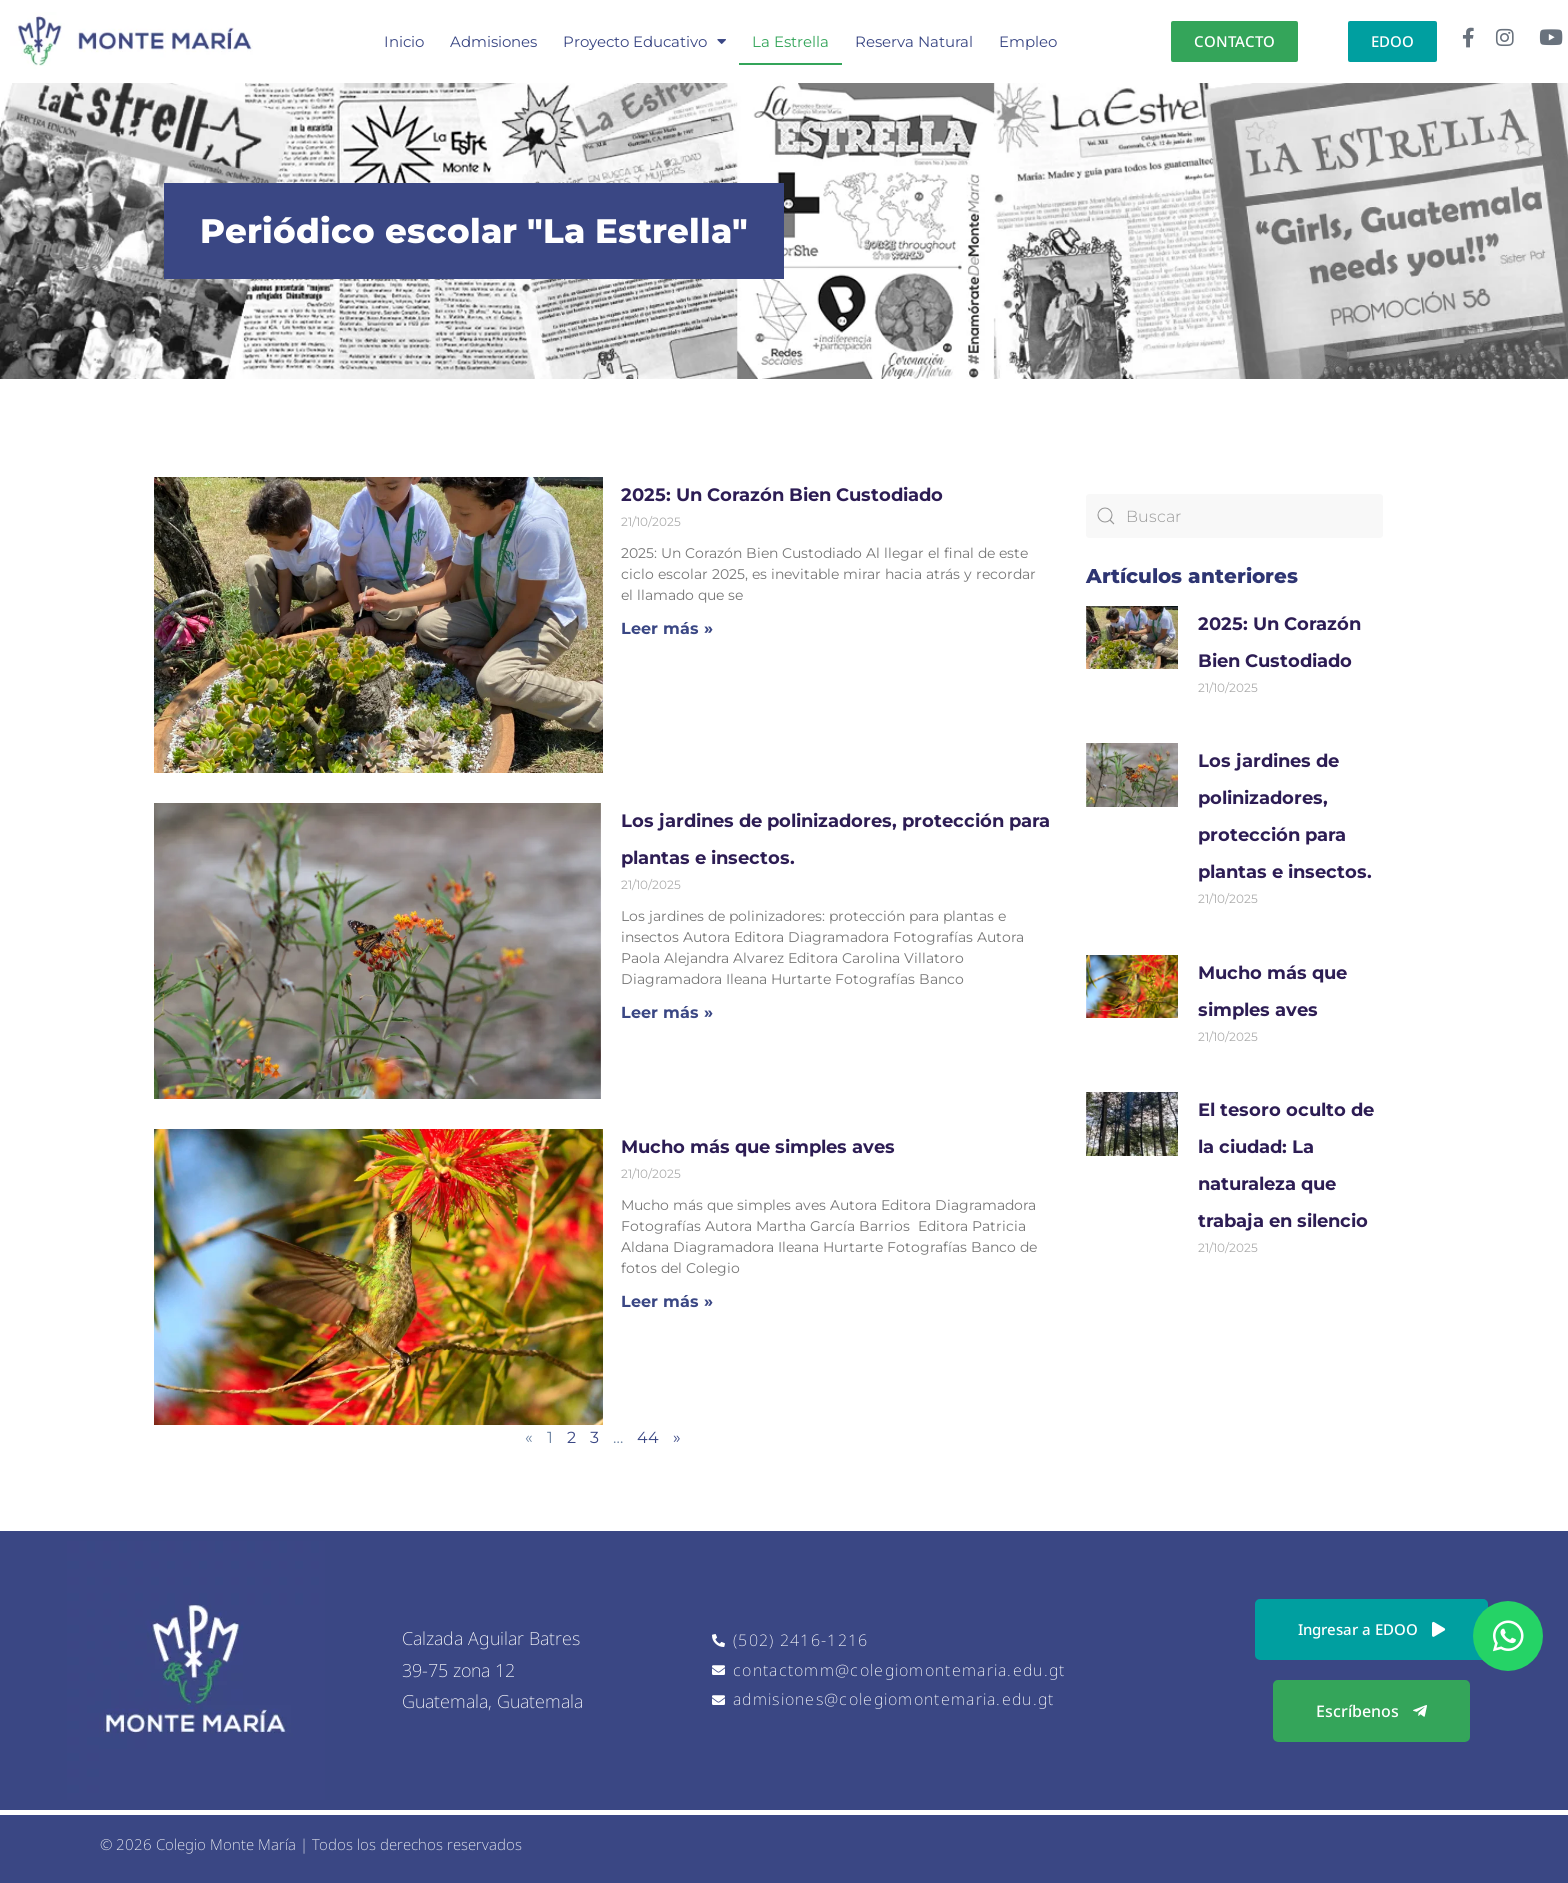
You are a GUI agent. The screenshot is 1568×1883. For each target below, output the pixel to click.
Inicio (404, 41)
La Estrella (790, 41)
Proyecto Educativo (644, 41)
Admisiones (493, 41)
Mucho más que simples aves (763, 1147)
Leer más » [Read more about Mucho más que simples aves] (667, 1301)
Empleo (1028, 41)
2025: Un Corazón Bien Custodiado (782, 495)
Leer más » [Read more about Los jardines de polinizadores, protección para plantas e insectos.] (667, 1012)
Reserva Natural (914, 41)
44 (648, 1437)
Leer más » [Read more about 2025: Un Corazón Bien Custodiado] (667, 628)
